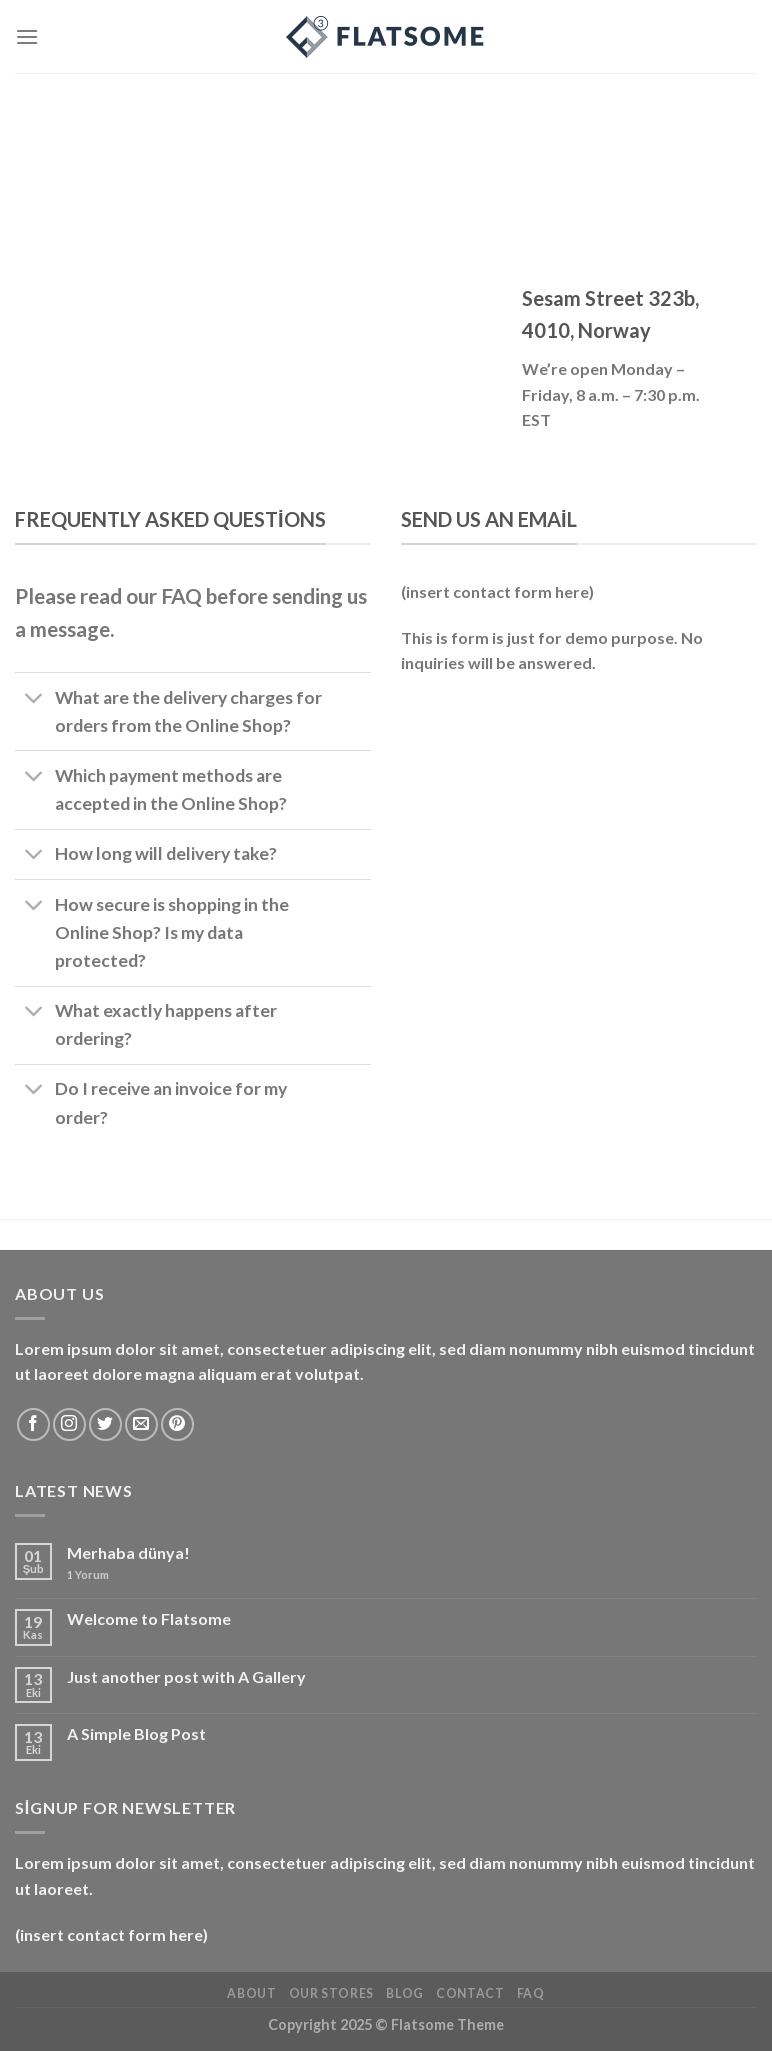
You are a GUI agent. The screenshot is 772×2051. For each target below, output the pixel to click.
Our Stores (331, 1993)
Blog (404, 1993)
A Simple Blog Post (136, 1733)
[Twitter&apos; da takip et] (105, 1424)
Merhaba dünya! (128, 1552)
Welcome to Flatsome (149, 1618)
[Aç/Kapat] (34, 699)
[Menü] (27, 36)
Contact (470, 1993)
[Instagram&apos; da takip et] (69, 1424)
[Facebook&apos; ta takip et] (33, 1424)
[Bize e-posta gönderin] (141, 1424)
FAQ (531, 1993)
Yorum (88, 1574)
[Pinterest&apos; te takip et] (177, 1424)
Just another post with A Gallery (186, 1676)
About (251, 1993)
